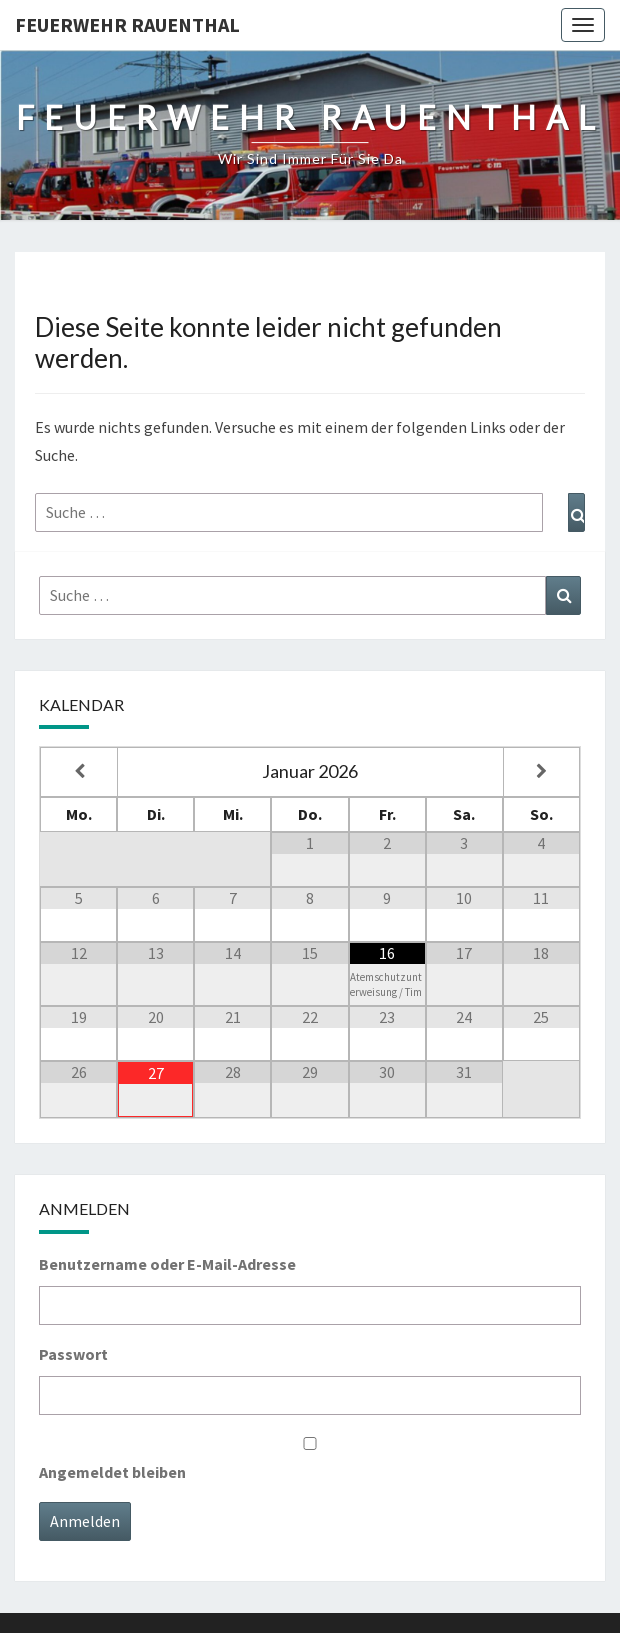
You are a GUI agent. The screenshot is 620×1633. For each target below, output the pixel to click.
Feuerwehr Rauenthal (127, 24)
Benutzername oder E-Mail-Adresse (167, 1264)
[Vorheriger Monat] (79, 771)
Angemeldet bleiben (112, 1472)
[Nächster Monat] (541, 771)
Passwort (73, 1354)
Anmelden (85, 1521)
